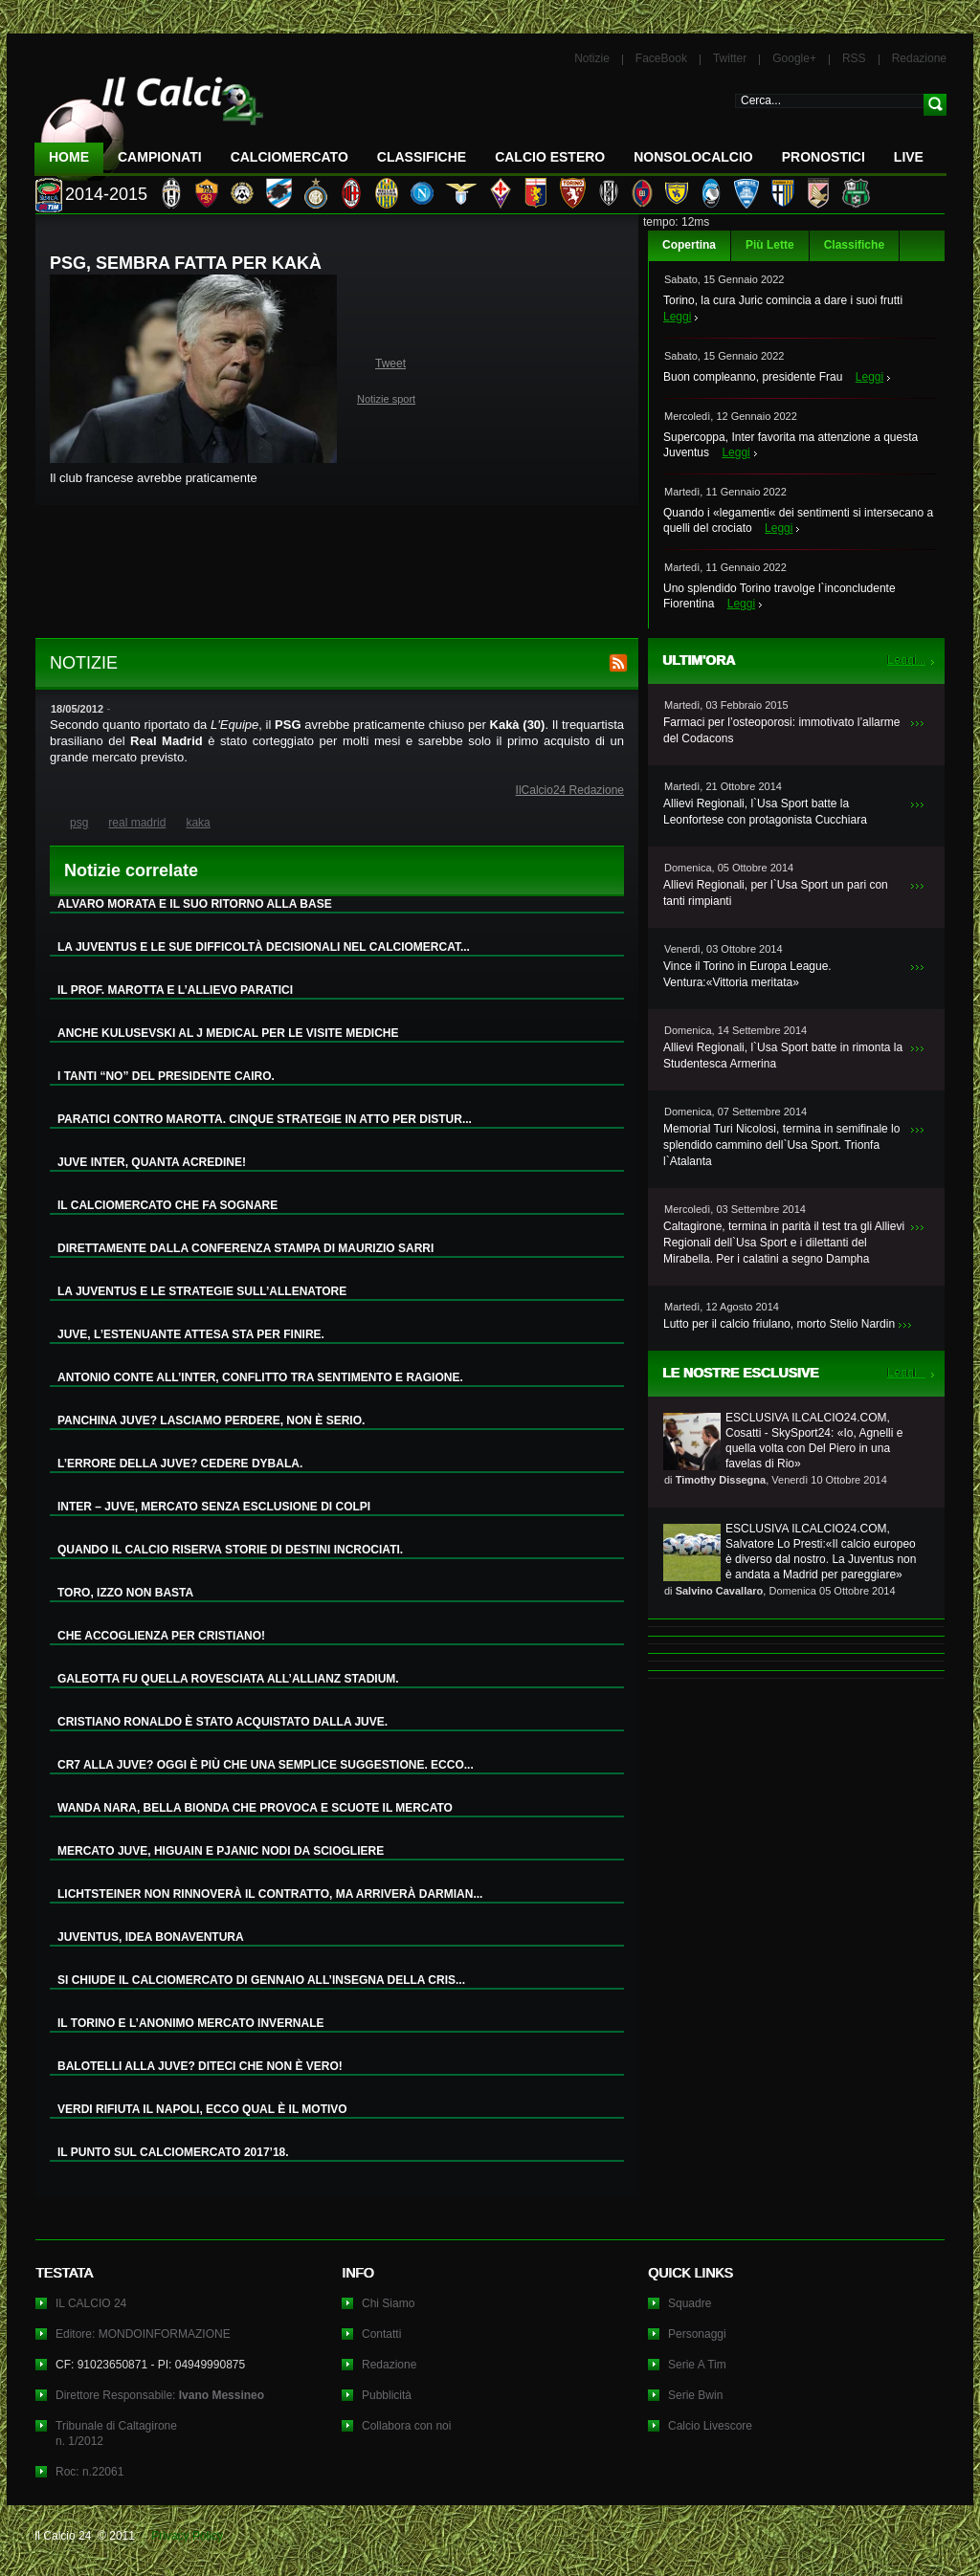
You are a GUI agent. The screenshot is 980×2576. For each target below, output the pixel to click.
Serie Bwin (695, 2395)
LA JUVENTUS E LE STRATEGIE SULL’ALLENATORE (201, 1291)
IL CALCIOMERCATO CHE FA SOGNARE (167, 1205)
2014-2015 (106, 194)
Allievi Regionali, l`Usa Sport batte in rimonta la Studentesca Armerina (782, 1055)
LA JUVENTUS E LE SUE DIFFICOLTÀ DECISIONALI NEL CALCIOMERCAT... (263, 947)
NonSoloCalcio (693, 157)
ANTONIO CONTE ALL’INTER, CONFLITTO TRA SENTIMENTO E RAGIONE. (260, 1377)
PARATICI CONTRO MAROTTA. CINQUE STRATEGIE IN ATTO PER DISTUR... (264, 1119)
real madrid (137, 822)
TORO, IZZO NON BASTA (125, 1592)
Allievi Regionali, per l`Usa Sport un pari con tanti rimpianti (775, 893)
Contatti (381, 2334)
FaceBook (661, 58)
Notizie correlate (131, 870)
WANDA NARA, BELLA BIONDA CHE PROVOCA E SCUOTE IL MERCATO (255, 1808)
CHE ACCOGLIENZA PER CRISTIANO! (161, 1635)
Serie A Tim (697, 2364)
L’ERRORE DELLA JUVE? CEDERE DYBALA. (179, 1463)
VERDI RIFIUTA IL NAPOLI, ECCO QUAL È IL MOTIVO (202, 2109)
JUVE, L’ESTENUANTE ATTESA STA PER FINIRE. (190, 1334)
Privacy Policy (187, 2536)
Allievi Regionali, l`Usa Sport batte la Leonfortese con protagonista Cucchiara (765, 811)
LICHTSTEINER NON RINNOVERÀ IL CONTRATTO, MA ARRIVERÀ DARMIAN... (269, 1894)
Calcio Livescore (710, 2426)
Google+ (794, 58)
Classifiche (854, 245)
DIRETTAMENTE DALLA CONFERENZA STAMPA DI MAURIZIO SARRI (245, 1248)
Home (69, 157)
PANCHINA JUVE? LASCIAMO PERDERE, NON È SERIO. (211, 1420)
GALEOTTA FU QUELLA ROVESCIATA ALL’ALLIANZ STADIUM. (228, 1678)
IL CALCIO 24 (91, 2303)
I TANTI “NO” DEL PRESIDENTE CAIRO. (166, 1076)
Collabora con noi (406, 2426)
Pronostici (823, 157)
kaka (198, 822)
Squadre (689, 2303)
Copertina (689, 245)
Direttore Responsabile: (160, 2395)
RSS (854, 58)
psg (79, 822)
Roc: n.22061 (89, 2471)
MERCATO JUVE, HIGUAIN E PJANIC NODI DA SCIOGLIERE (220, 1851)
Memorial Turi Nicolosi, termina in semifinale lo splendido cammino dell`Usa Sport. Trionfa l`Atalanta (781, 1145)
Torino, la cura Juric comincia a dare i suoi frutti (782, 300)
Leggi (677, 316)
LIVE (909, 157)
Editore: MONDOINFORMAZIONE (143, 2334)
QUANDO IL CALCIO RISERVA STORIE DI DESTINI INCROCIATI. (230, 1549)
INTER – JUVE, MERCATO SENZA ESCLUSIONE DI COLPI (213, 1506)
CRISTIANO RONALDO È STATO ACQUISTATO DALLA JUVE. (222, 1721)
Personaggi (697, 2334)
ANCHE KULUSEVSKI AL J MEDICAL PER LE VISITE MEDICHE (228, 1033)
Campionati (160, 157)
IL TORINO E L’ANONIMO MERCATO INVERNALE (190, 2023)
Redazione (919, 58)
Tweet (390, 363)
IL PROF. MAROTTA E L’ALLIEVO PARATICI (175, 990)
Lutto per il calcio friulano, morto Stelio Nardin (779, 1324)
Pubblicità (387, 2395)
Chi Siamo (388, 2303)
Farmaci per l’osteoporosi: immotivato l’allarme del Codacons (781, 730)
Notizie (592, 58)
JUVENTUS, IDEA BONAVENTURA (150, 1937)
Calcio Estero (550, 157)
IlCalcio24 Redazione (570, 790)
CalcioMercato (289, 157)
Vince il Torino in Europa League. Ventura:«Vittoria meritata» (747, 974)
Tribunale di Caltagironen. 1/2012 (116, 2433)
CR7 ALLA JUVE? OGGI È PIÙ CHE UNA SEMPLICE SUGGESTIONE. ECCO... (265, 1765)
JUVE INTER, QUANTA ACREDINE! (151, 1162)
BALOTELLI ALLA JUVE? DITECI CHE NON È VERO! (200, 2066)
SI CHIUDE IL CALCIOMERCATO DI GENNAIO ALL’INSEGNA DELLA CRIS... (261, 1980)
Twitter (729, 58)
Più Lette (770, 245)
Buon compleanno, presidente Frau (752, 377)
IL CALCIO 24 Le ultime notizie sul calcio (149, 121)
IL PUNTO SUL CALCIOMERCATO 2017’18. (173, 2152)
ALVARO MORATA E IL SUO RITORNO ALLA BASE (194, 904)
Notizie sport (386, 399)
